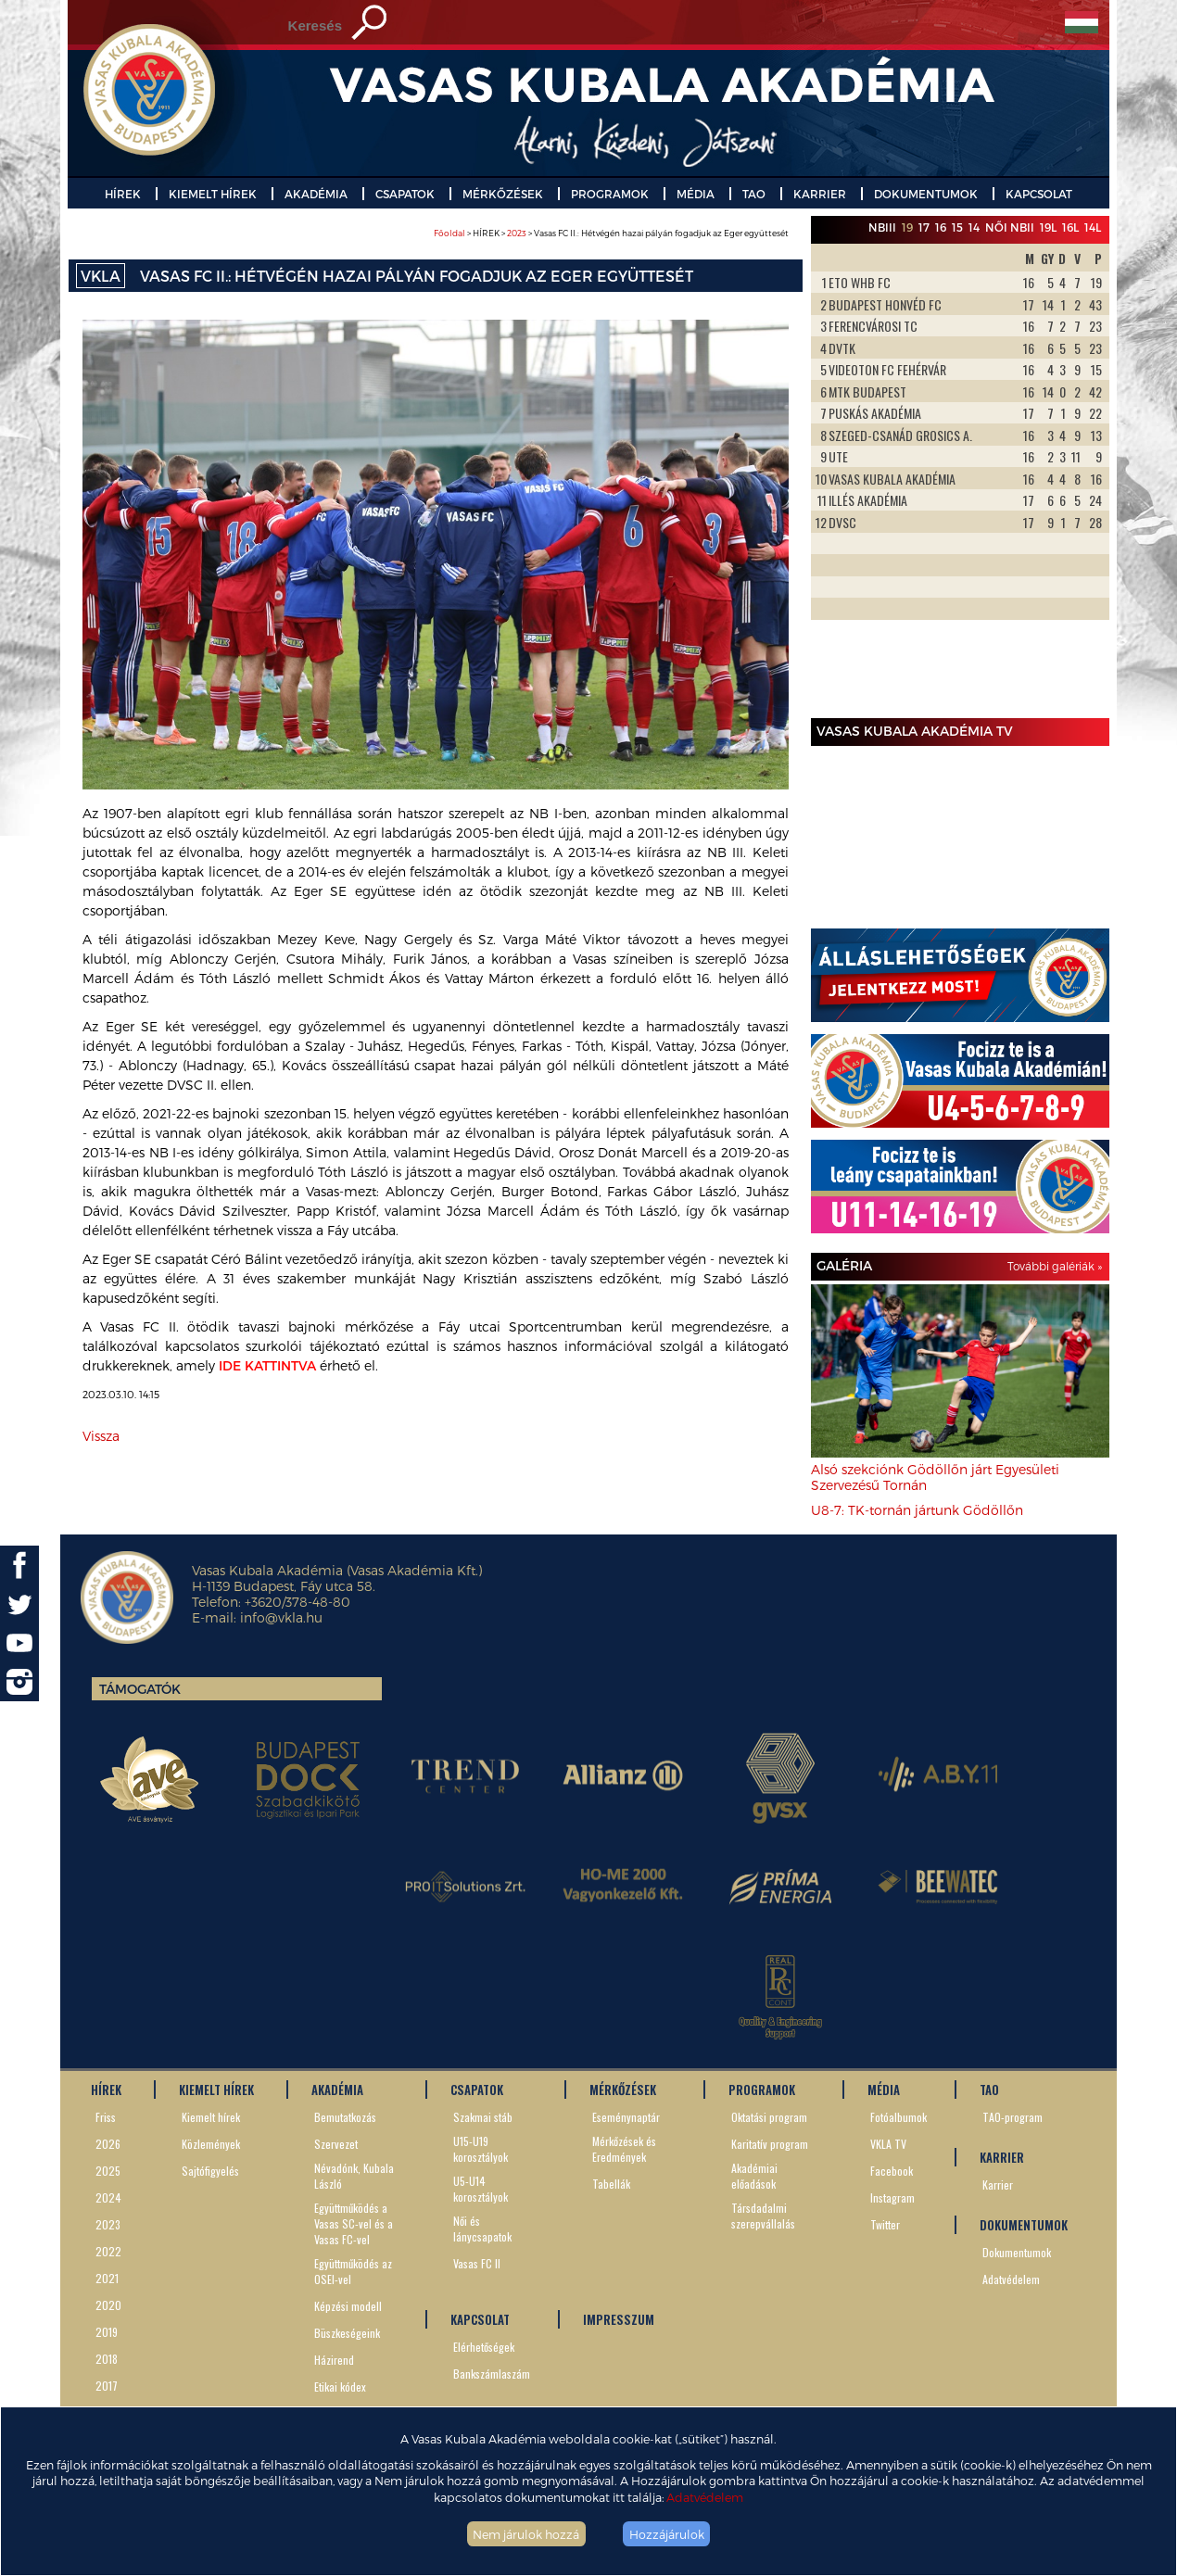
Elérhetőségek (483, 2347)
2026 (107, 2144)
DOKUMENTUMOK (926, 193)
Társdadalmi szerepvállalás (763, 2215)
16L (1070, 227)
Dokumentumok (1016, 2252)
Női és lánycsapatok (482, 2228)
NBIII (882, 227)
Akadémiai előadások (754, 2175)
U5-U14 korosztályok (480, 2188)
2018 (106, 2359)
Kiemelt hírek (211, 2117)
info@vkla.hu (281, 1617)
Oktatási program (769, 2117)
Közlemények (211, 2144)
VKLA (100, 275)
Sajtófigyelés (210, 2170)
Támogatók (140, 1689)
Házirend (334, 2360)
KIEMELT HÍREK (213, 193)
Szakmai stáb (483, 2117)
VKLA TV (888, 2144)
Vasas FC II (476, 2263)
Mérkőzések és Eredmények (624, 2149)
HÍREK (123, 193)
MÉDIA (696, 193)
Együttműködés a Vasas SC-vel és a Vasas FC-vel (353, 2223)
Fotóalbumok (898, 2117)
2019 (106, 2332)
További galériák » (1054, 1265)
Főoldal (449, 233)
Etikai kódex (340, 2386)
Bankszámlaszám (491, 2373)
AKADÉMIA (316, 193)
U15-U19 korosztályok (480, 2149)
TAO (754, 193)
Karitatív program (769, 2144)
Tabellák (611, 2183)
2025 (107, 2170)
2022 (108, 2251)
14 (974, 227)
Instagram (892, 2197)
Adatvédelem (704, 2497)
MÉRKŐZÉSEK (502, 193)
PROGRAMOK (610, 193)
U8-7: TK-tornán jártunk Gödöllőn (917, 1510)
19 (907, 227)
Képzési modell (348, 2306)
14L (1092, 227)
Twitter (885, 2224)
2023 (516, 233)
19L (1048, 227)
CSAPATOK (405, 193)
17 (924, 227)
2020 (108, 2305)
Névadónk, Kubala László (354, 2175)
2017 (106, 2385)
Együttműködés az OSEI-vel (353, 2271)
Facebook (891, 2170)
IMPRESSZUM (618, 2319)
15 (957, 227)
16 (940, 227)
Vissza (101, 1436)
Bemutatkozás (345, 2117)
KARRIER (819, 193)
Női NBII (1009, 227)
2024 (108, 2197)
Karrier (997, 2184)
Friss (105, 2117)
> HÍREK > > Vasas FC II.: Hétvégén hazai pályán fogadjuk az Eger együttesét (611, 233)
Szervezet (336, 2144)
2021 (107, 2278)
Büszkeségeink (347, 2333)
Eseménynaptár (626, 2117)
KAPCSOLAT (1039, 193)
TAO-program (1012, 2117)
